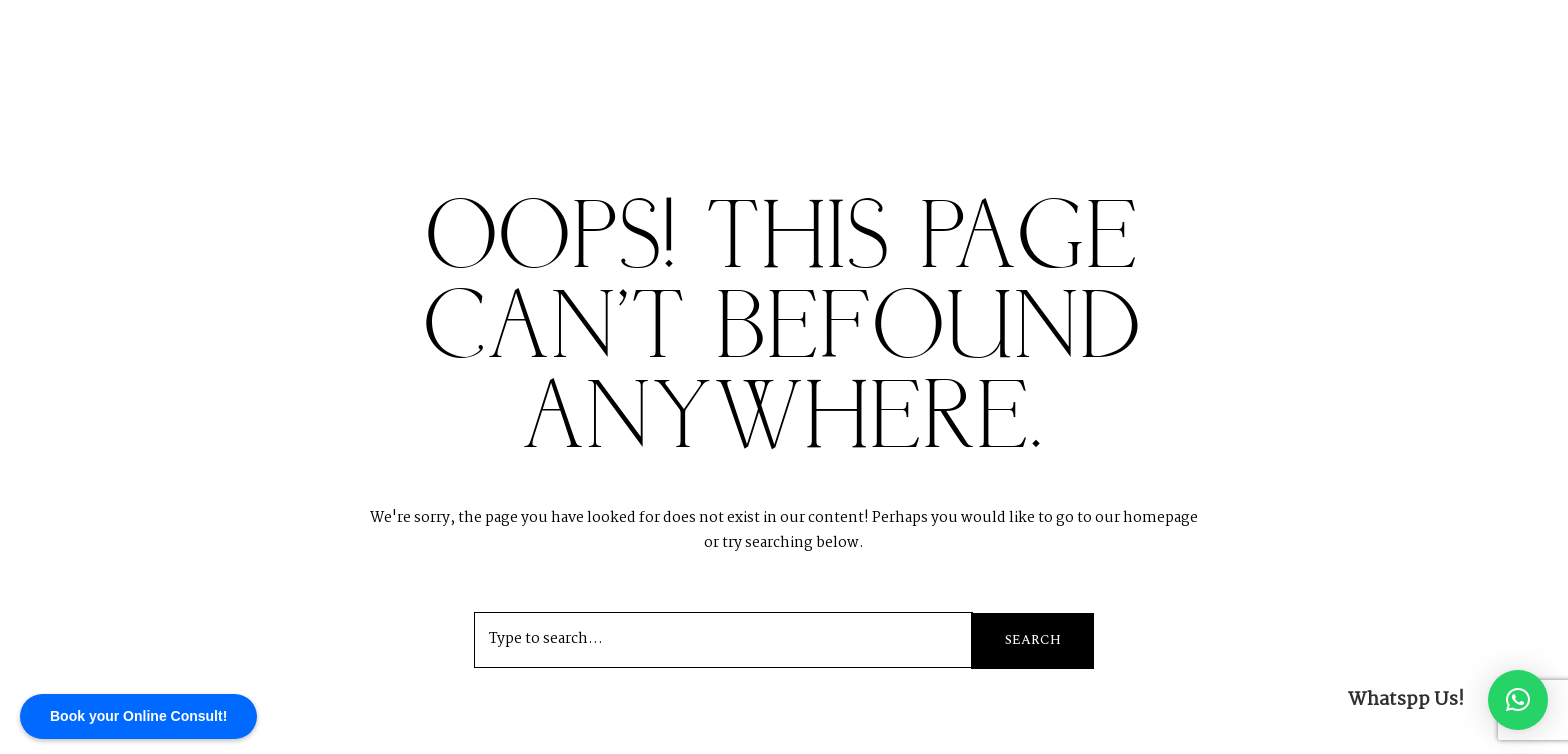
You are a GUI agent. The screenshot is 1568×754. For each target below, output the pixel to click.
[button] (1518, 700)
